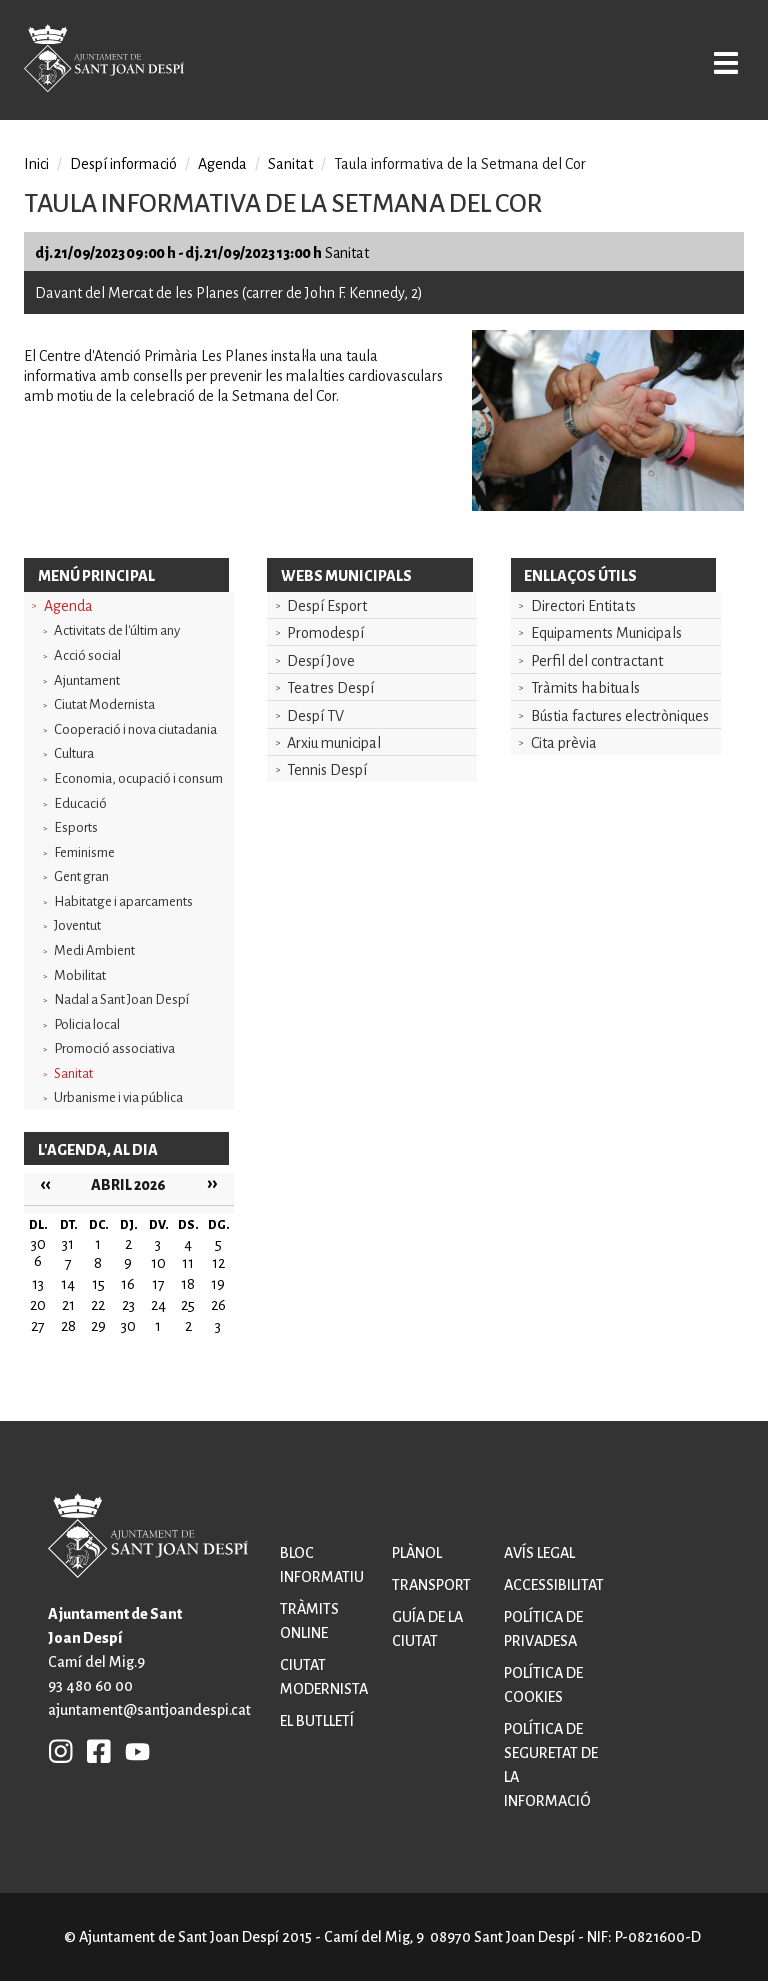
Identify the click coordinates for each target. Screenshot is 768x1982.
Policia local (87, 1024)
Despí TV (315, 716)
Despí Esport (327, 606)
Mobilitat (80, 975)
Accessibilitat (554, 1585)
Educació (80, 803)
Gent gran (81, 876)
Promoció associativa (114, 1048)
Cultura (74, 753)
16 (128, 1284)
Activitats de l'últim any (117, 630)
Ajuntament (87, 680)
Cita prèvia (564, 743)
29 (98, 1326)
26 (218, 1305)
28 (68, 1326)
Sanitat (73, 1073)
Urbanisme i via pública (118, 1097)
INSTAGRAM (61, 1750)
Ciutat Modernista (104, 704)
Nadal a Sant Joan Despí (121, 999)
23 (128, 1305)
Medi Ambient (94, 950)
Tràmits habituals (585, 688)
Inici (36, 164)
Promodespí (325, 633)
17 (158, 1284)
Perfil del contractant (597, 661)
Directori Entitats (583, 606)
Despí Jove (321, 661)
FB (94, 1750)
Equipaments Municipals (606, 633)
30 (128, 1326)
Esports (76, 827)
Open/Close (721, 62)
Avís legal (539, 1553)
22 (98, 1305)
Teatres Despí (330, 688)
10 (158, 1263)
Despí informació (123, 164)
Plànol (417, 1553)
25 (188, 1305)
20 (38, 1305)
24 (158, 1305)
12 (218, 1263)
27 (38, 1326)
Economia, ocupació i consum (138, 778)
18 (188, 1284)
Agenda (68, 606)
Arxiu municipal (334, 743)
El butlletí (317, 1721)
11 (188, 1263)
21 (68, 1305)
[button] (608, 506)
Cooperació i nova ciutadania (135, 729)
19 (218, 1284)
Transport (431, 1585)
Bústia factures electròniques (620, 716)
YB (132, 1750)
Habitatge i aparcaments (123, 901)
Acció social (87, 655)
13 (38, 1284)
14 (68, 1284)
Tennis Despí (327, 770)
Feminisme (84, 852)
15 (98, 1284)
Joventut (77, 925)
